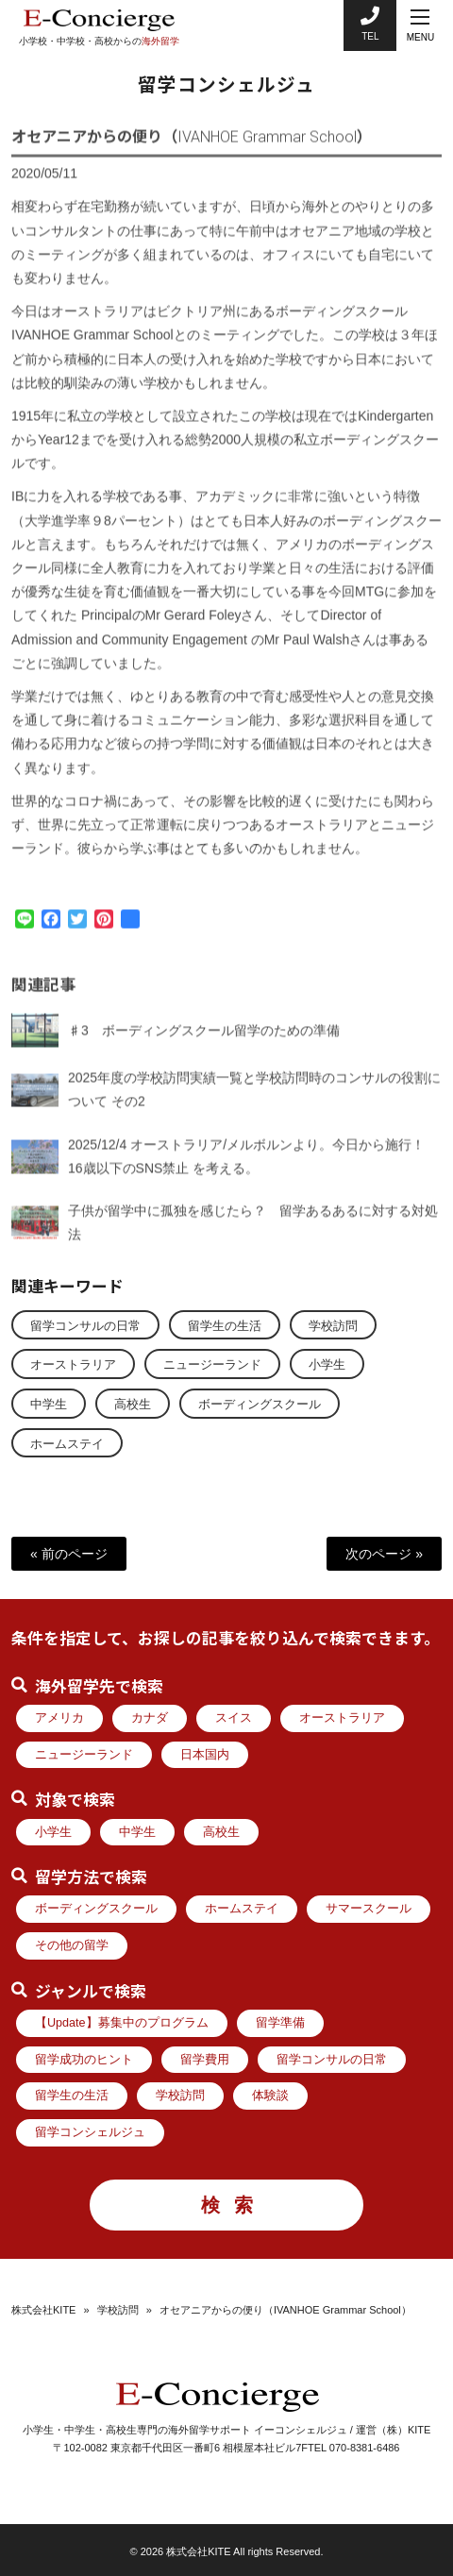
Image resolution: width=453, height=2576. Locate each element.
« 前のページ (69, 1553)
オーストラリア (73, 1365)
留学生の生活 (224, 1326)
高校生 (132, 1404)
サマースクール (368, 1908)
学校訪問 (333, 1326)
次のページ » (384, 1553)
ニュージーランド (212, 1365)
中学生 (48, 1404)
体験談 (270, 2095)
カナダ (149, 1718)
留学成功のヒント (84, 2059)
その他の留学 (72, 1945)
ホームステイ (67, 1444)
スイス (233, 1718)
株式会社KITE (43, 2309)
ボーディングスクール (259, 1404)
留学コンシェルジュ (90, 2132)
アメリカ (59, 1718)
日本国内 (204, 1754)
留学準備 (280, 2022)
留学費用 (204, 2059)
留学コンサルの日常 (85, 1326)
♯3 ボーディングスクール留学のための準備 (204, 1043)
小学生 (327, 1365)
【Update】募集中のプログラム (122, 2022)
